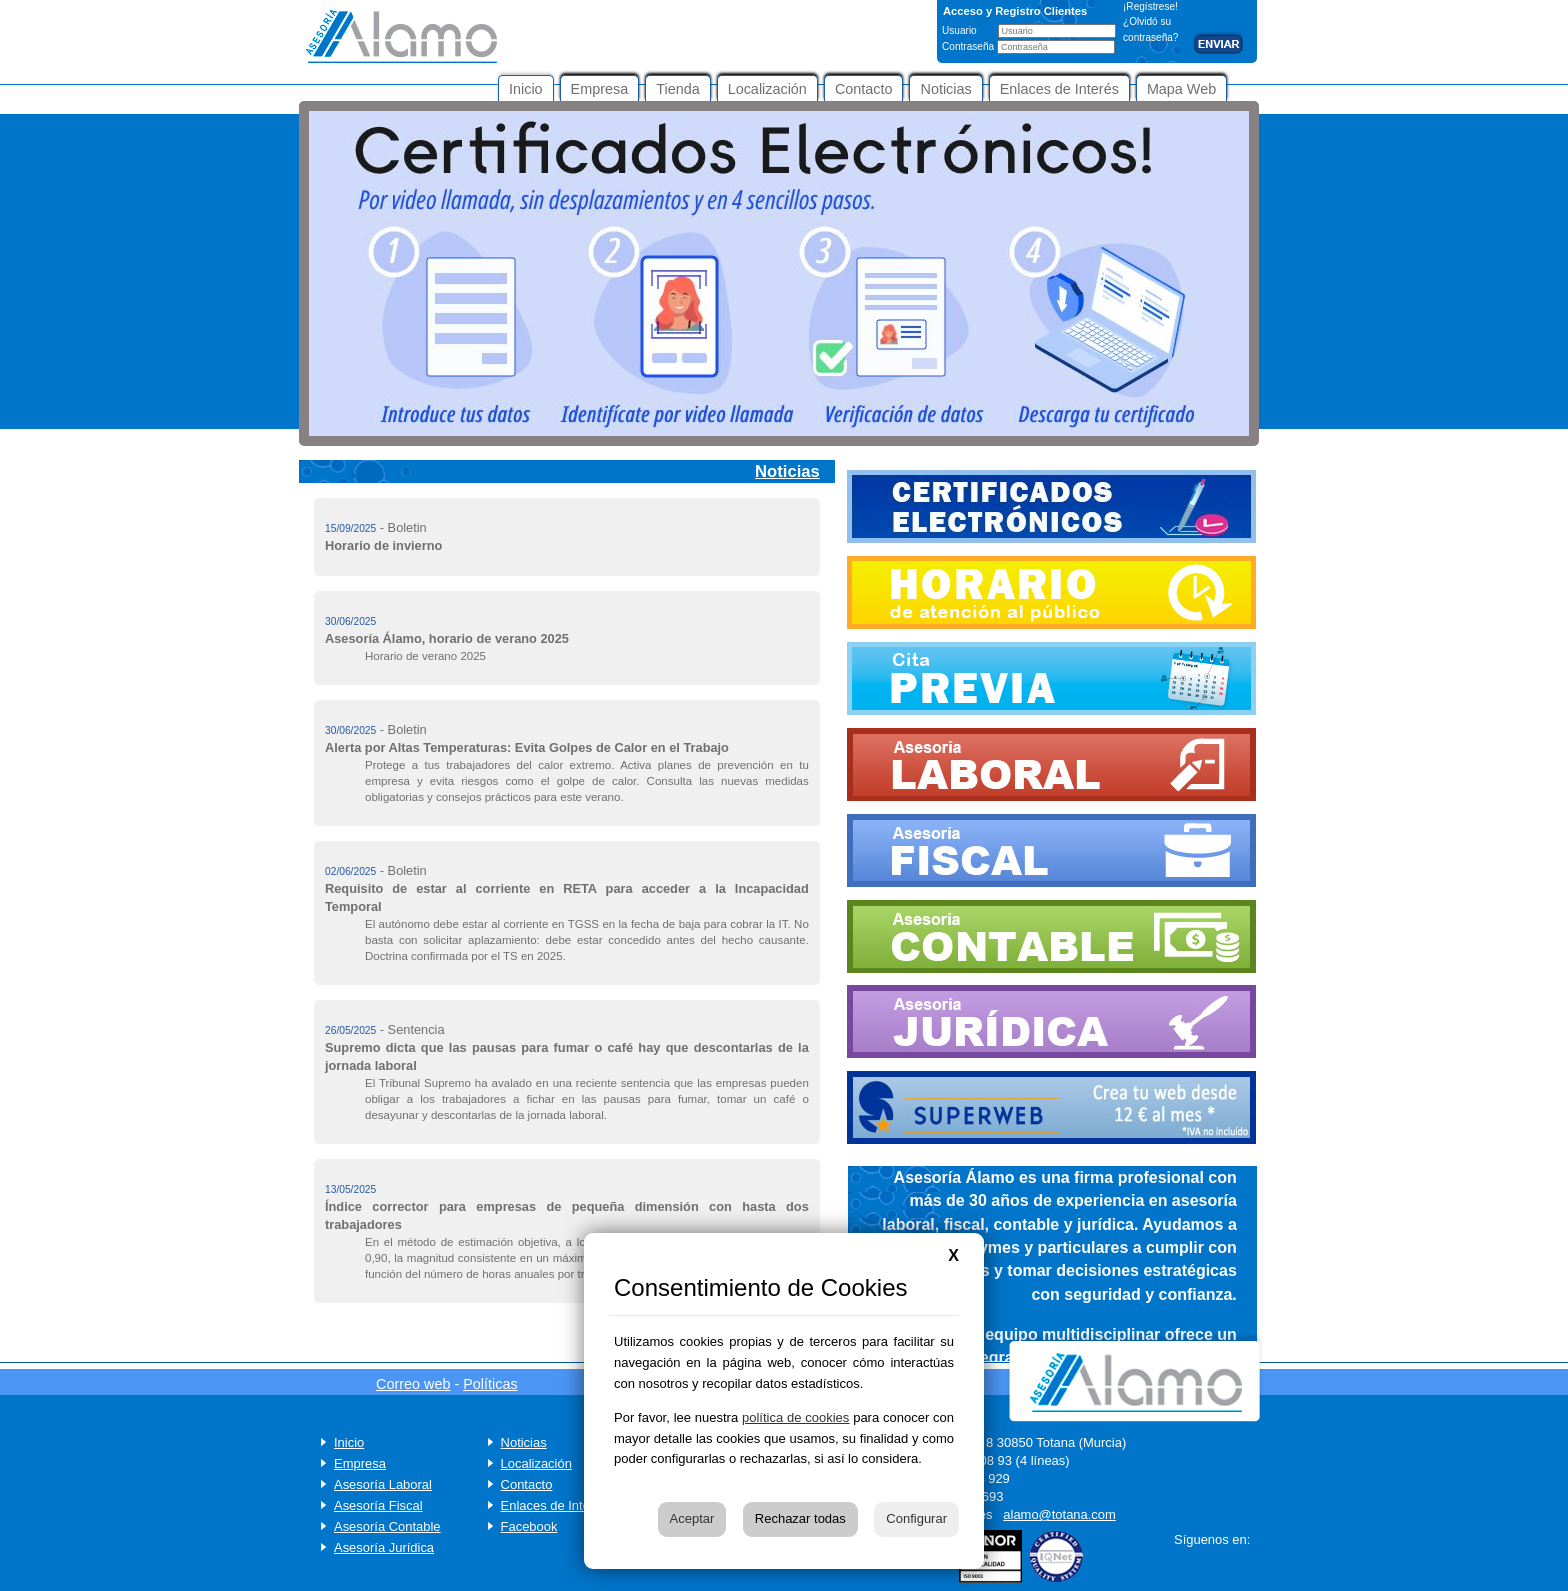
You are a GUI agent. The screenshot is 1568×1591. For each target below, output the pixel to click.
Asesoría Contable (387, 1526)
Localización (536, 1463)
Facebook (529, 1526)
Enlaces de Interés (554, 1505)
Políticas (490, 1384)
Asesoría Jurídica (384, 1547)
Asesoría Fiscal (378, 1505)
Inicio (349, 1442)
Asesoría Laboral (383, 1484)
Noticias (524, 1442)
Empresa (360, 1463)
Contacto (527, 1484)
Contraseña (969, 46)
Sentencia (416, 1029)
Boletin (407, 527)
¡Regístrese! (1150, 6)
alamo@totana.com (1059, 1514)
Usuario (961, 30)
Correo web (413, 1384)
